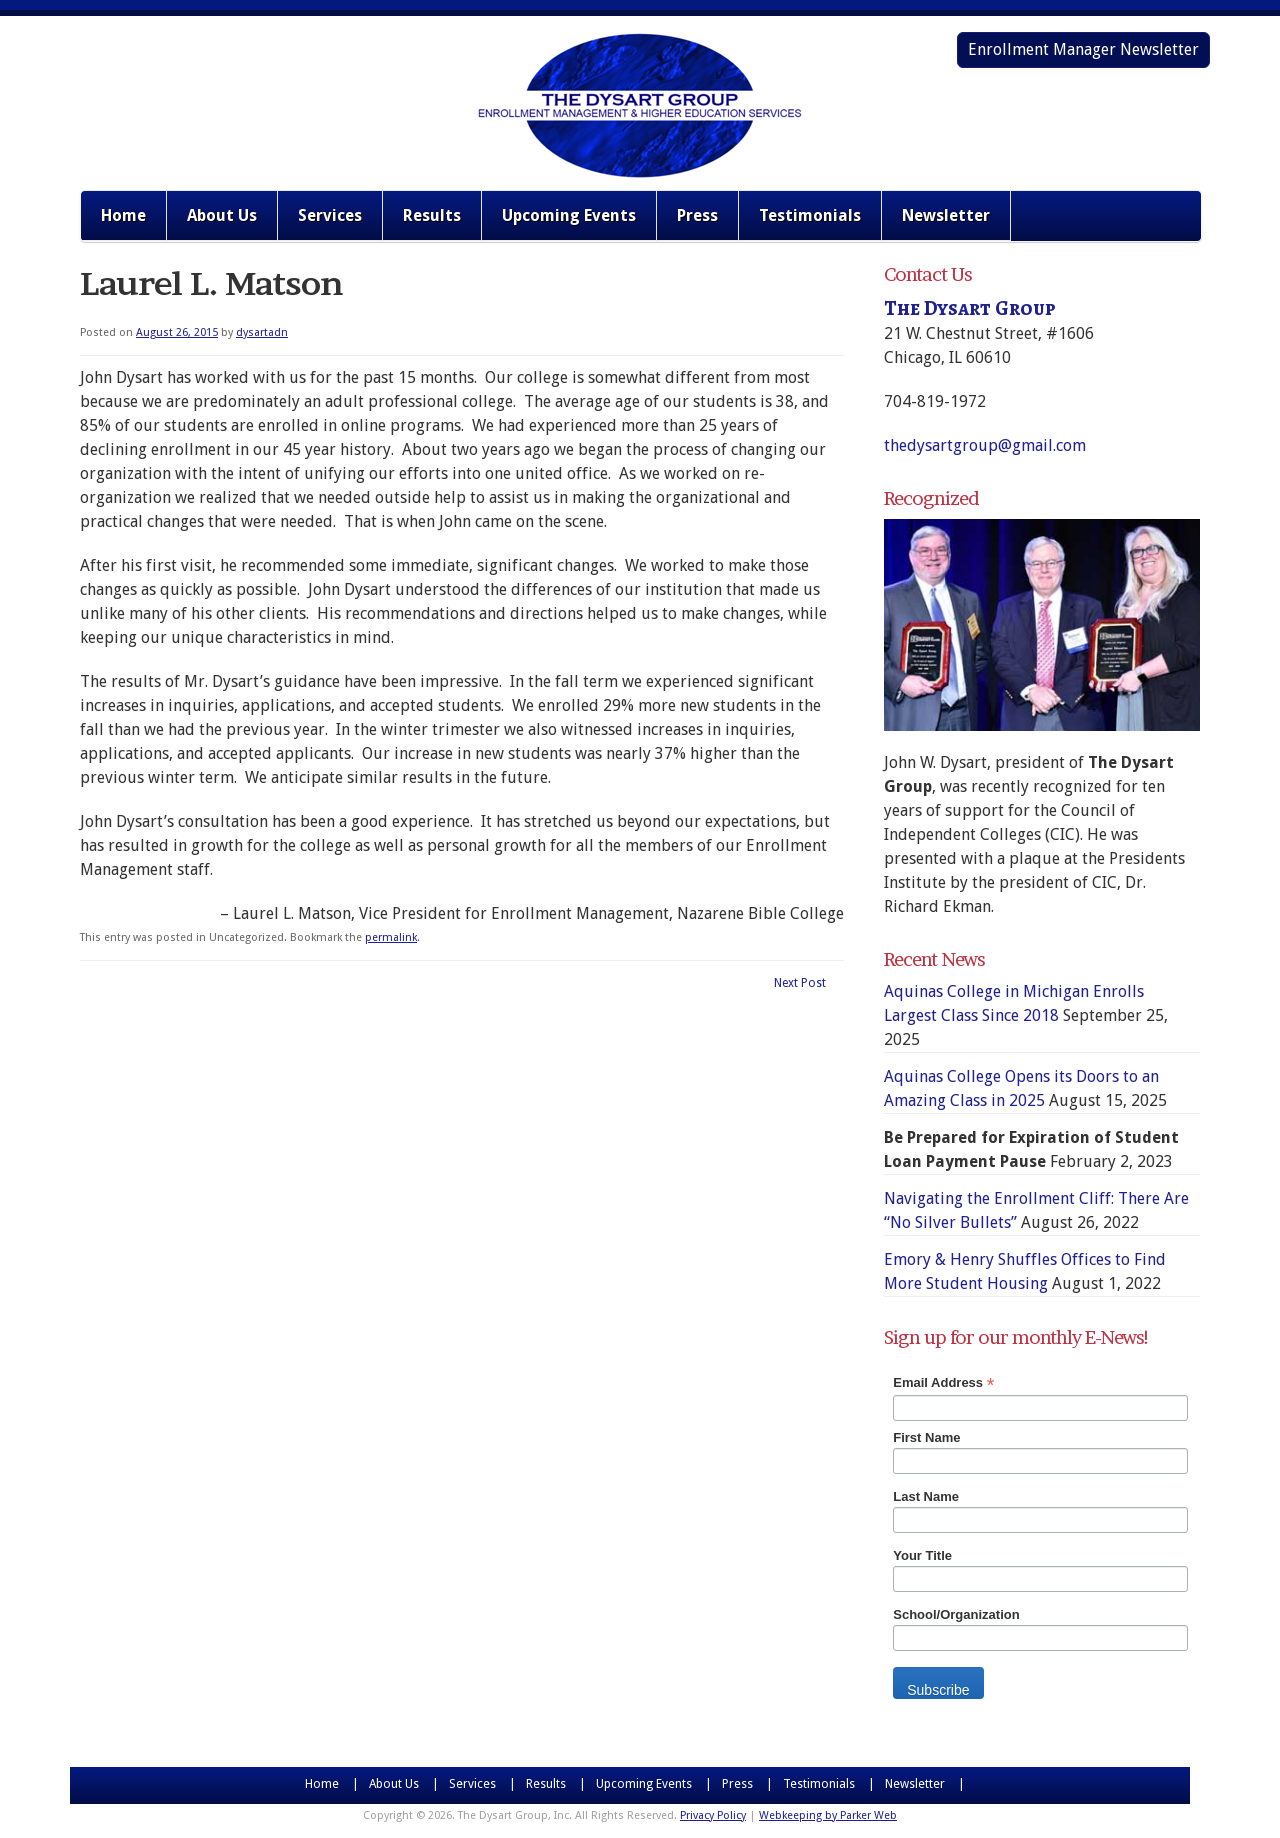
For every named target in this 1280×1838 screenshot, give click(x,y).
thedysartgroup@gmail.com (985, 445)
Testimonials (810, 215)
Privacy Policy (713, 1815)
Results (432, 215)
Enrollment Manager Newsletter (1083, 49)
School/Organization (956, 1614)
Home (123, 215)
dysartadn (262, 332)
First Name (926, 1437)
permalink (391, 937)
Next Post (800, 983)
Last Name (926, 1496)
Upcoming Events (569, 215)
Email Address (943, 1383)
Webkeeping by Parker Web (828, 1815)
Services (330, 215)
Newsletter (946, 215)
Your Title (922, 1555)
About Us (222, 215)
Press (697, 215)
